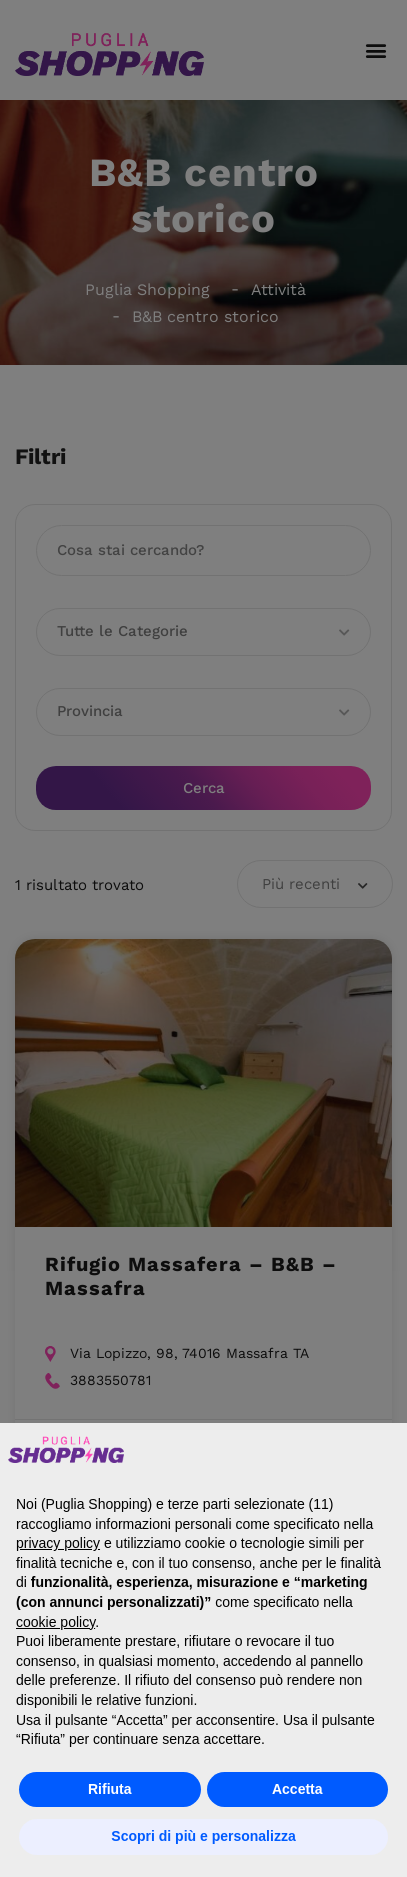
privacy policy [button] (58, 1543)
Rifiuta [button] (110, 1789)
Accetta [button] (297, 1789)
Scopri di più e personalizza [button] (203, 1836)
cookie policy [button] (55, 1622)
